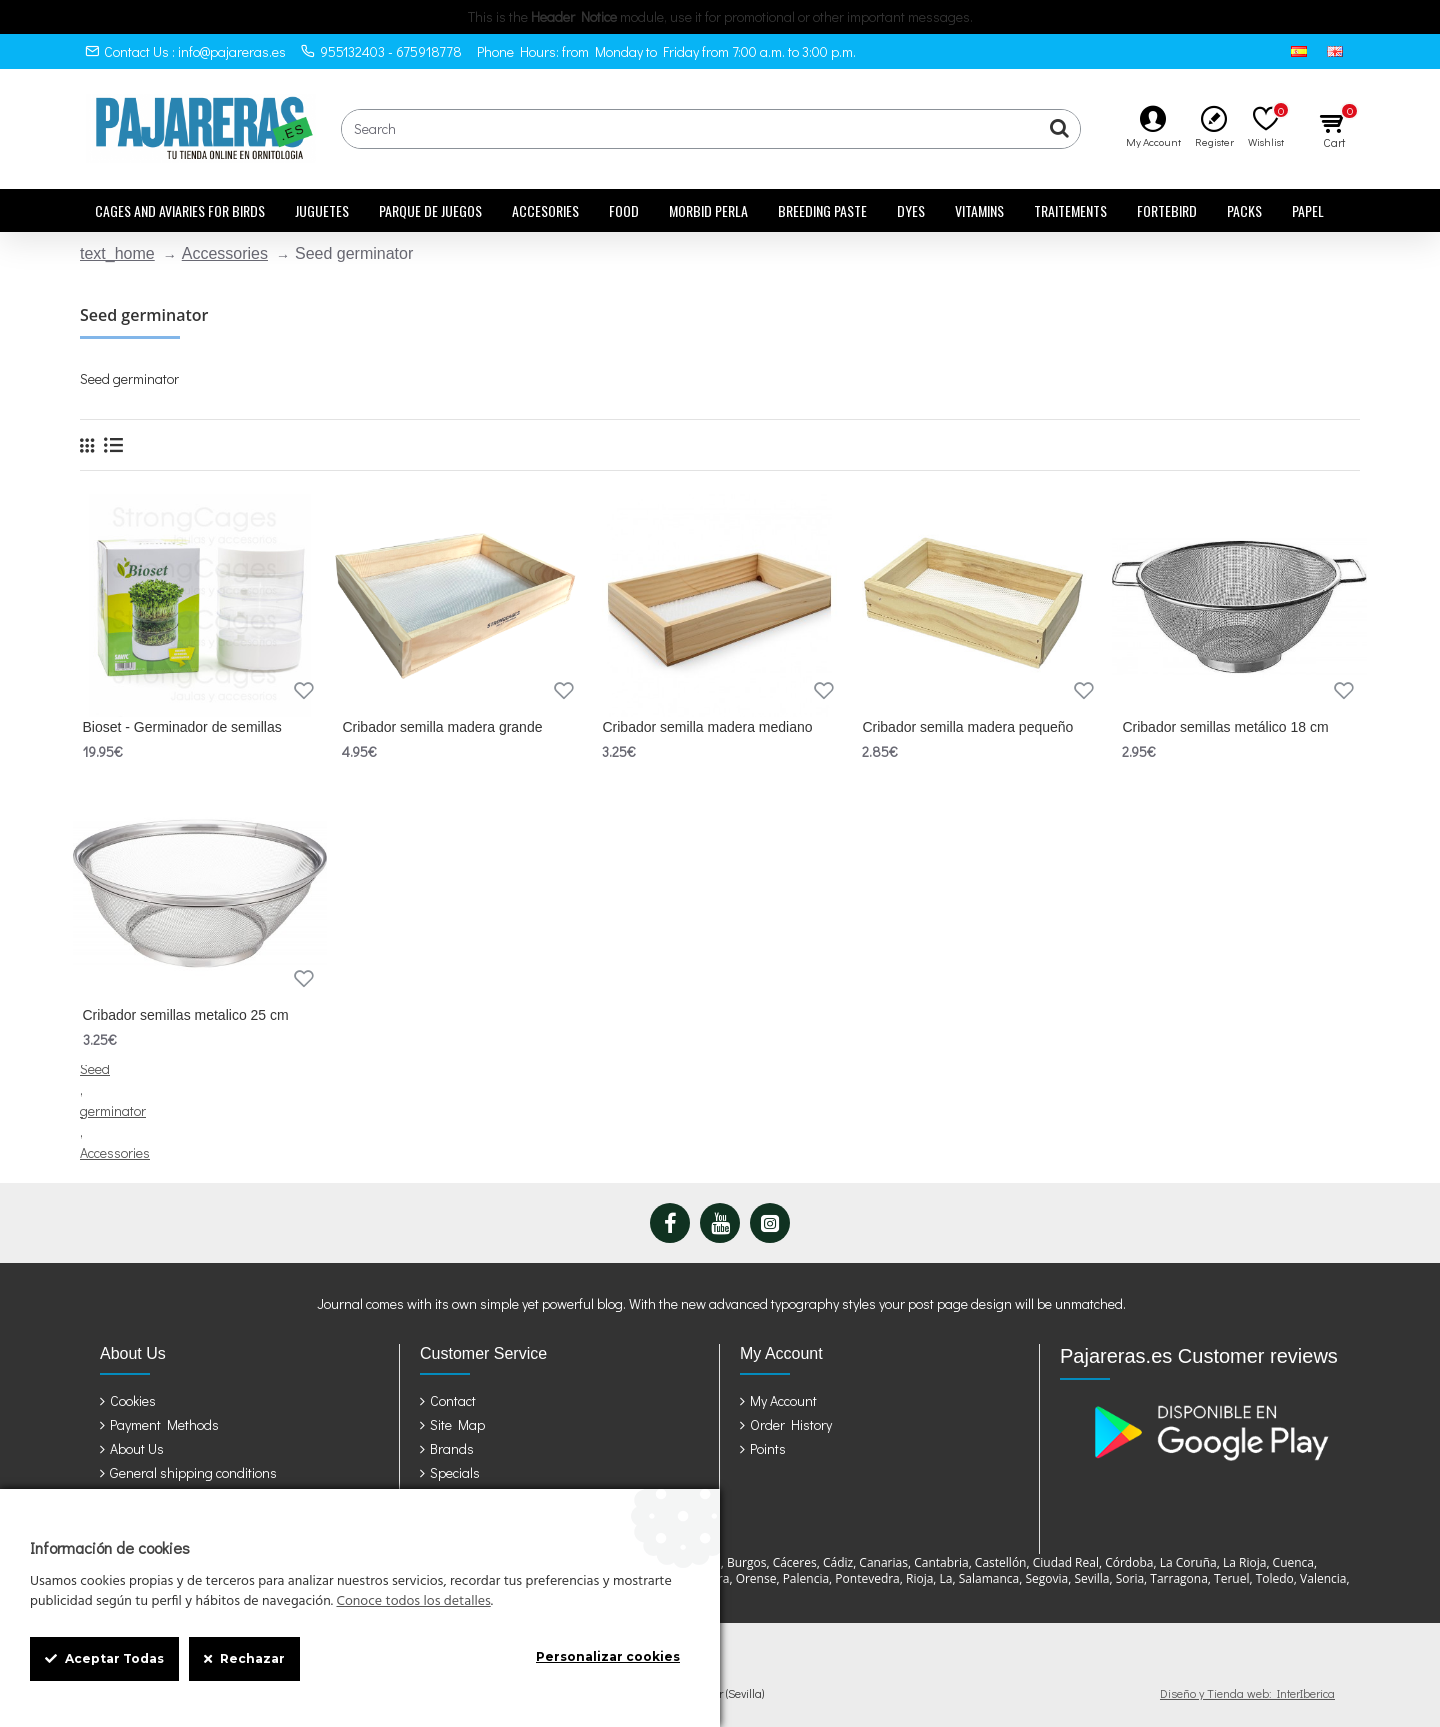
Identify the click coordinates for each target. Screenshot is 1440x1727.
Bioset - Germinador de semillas (182, 727)
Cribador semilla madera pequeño (967, 727)
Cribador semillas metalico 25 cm (186, 1015)
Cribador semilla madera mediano (707, 727)
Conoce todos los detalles (413, 1602)
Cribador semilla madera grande (442, 727)
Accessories (225, 253)
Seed (95, 1068)
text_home (117, 253)
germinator (113, 1110)
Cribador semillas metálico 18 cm (1225, 727)
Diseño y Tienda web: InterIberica (1247, 1693)
